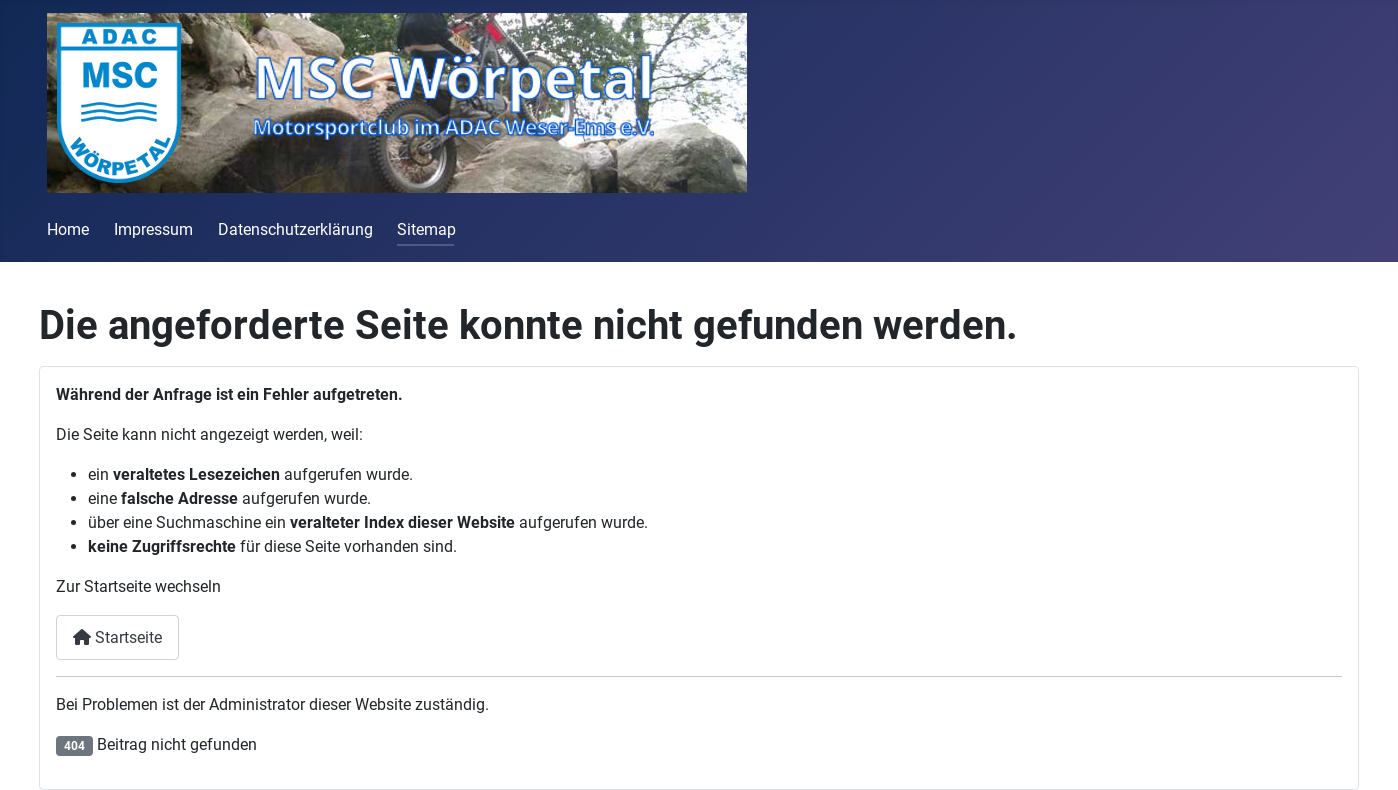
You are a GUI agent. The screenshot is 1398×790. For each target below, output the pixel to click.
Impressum (153, 229)
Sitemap (426, 229)
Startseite (117, 637)
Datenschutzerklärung (295, 229)
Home (68, 229)
